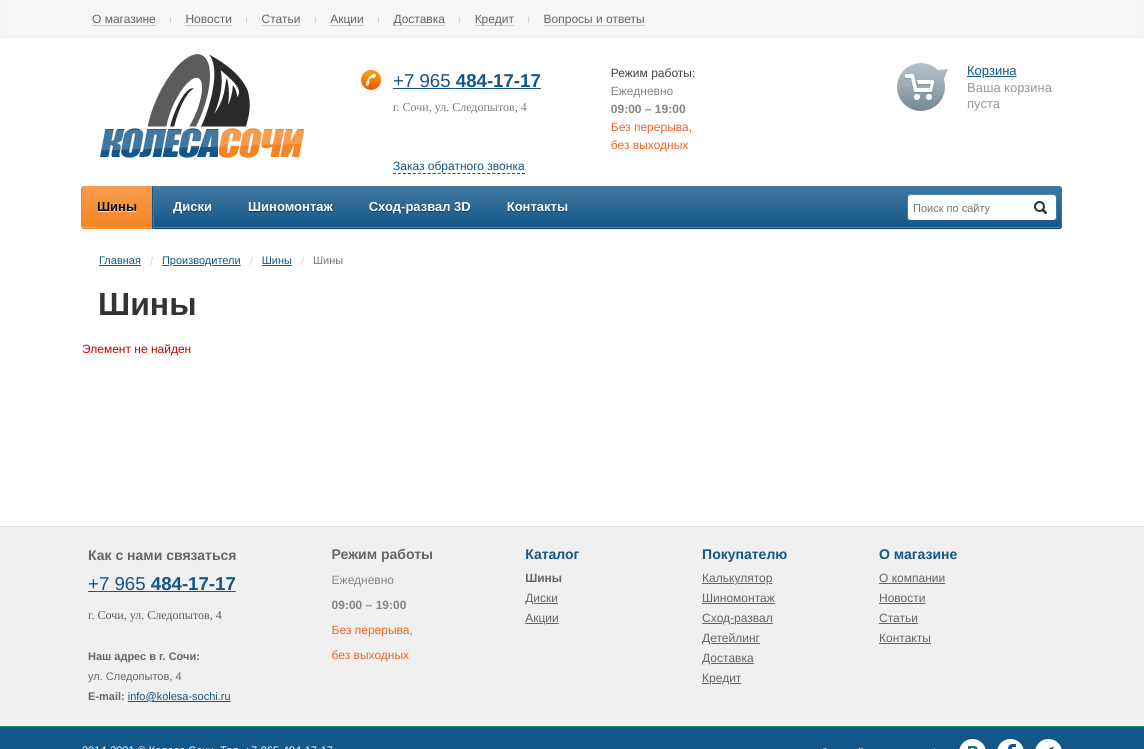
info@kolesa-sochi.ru (179, 697)
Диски (541, 598)
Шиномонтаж (738, 598)
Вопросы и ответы (594, 19)
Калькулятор (737, 578)
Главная (120, 261)
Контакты (905, 638)
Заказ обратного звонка (459, 166)
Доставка (419, 19)
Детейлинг (731, 638)
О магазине (124, 19)
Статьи (281, 19)
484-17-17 (498, 80)
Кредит (494, 19)
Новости (208, 19)
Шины (277, 261)
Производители (201, 261)
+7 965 (424, 80)
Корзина (992, 70)
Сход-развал (737, 618)
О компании (912, 578)
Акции (347, 19)
